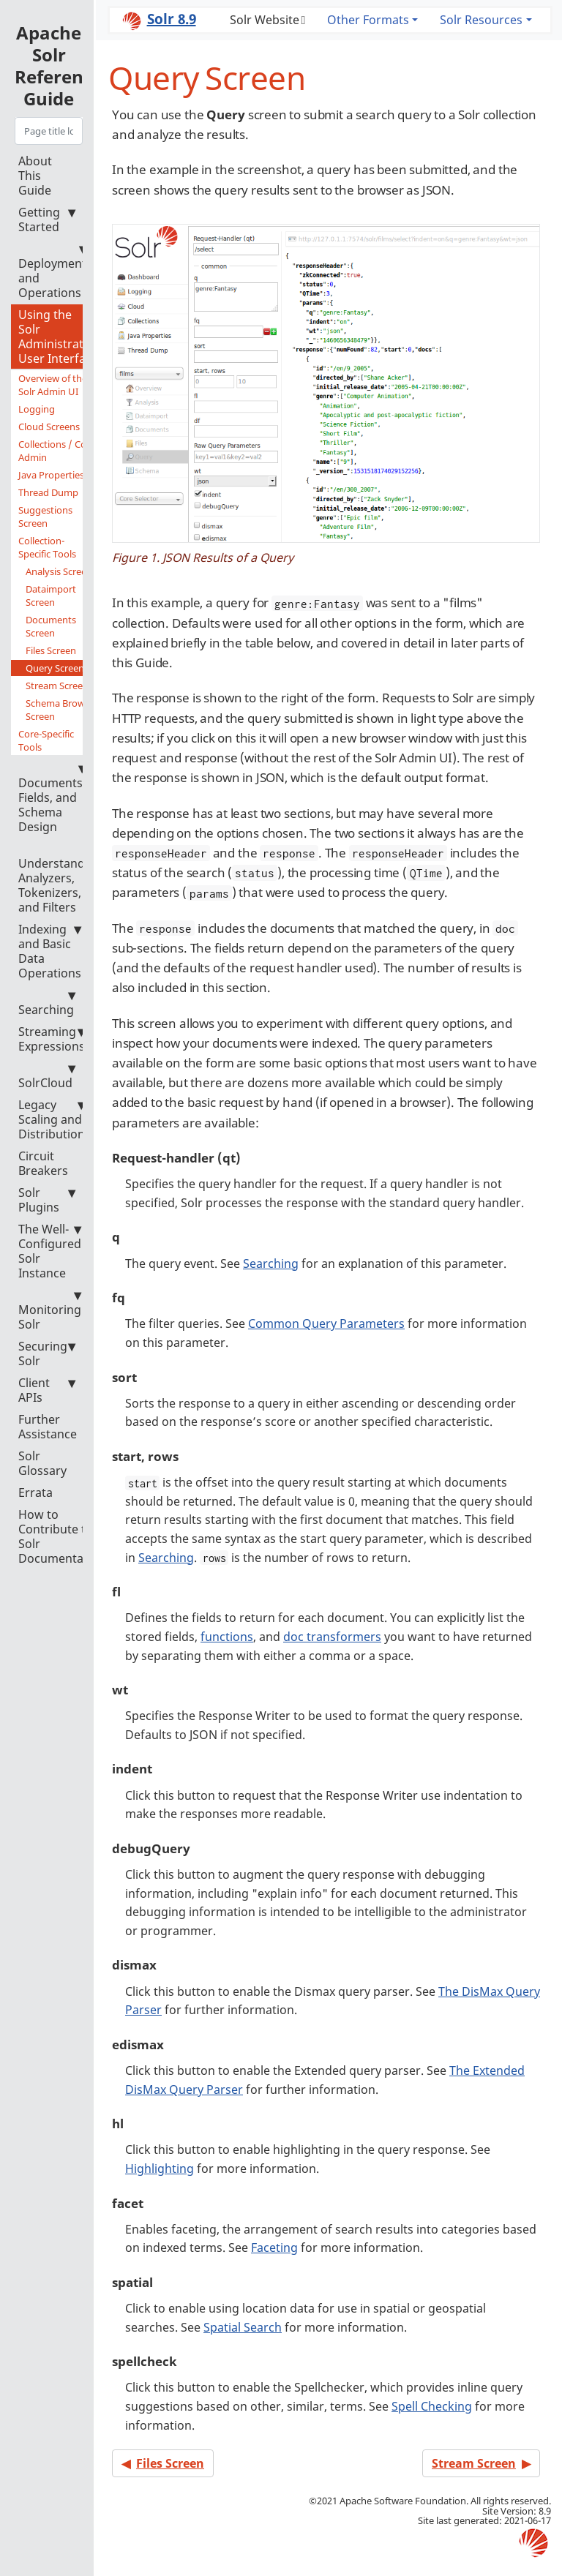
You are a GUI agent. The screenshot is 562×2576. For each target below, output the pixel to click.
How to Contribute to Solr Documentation (61, 1536)
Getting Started (46, 219)
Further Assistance (47, 1426)
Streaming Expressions (51, 1039)
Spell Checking (431, 2406)
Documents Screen (51, 626)
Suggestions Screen (45, 516)
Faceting (274, 2247)
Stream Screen (57, 685)
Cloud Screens (49, 426)
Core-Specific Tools (59, 740)
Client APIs (46, 1390)
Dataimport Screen (51, 595)
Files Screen (51, 650)
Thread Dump (48, 492)
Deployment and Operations (52, 271)
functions (227, 1637)
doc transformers (332, 1637)
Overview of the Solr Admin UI (52, 385)
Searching (46, 1003)
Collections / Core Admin (56, 451)
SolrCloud (46, 1076)
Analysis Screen (59, 571)
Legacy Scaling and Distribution (51, 1119)
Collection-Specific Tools (59, 547)
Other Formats (368, 20)
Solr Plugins (46, 1199)
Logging (36, 409)
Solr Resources (481, 20)
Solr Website (264, 20)
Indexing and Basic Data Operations (49, 951)
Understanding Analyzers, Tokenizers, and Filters (60, 878)
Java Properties (51, 474)
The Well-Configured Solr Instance (49, 1251)
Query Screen (55, 668)
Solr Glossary (42, 1463)
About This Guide (35, 175)
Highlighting (159, 2168)
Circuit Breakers (43, 1163)
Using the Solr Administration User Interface (59, 337)
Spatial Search (242, 2327)
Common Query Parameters (326, 1323)
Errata (35, 1492)
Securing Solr (46, 1353)
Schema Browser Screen (62, 709)
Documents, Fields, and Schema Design (52, 798)
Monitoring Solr (49, 1310)
